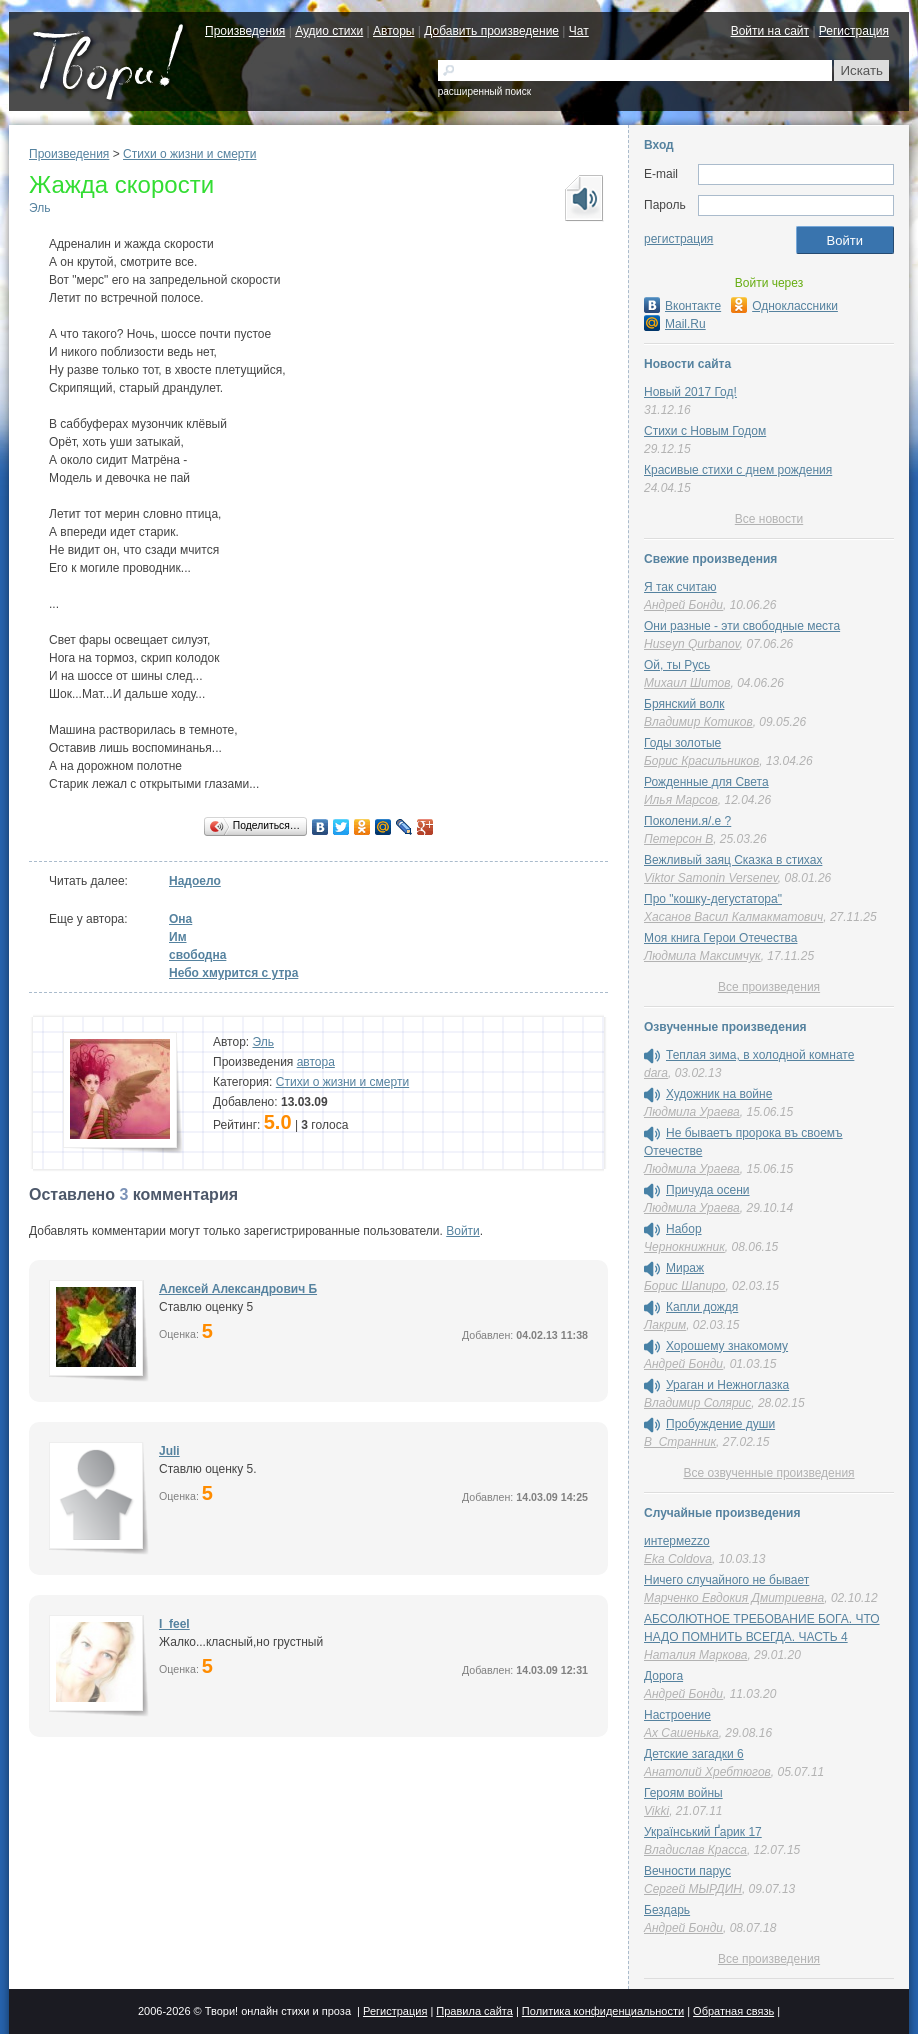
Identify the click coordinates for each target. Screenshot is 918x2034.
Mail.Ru (675, 324)
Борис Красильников (701, 761)
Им (178, 937)
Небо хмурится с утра (233, 973)
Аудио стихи (329, 31)
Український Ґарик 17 (703, 1832)
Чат (579, 31)
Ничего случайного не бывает (726, 1580)
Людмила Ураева (692, 1112)
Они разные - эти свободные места (742, 626)
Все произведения (769, 987)
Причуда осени (708, 1190)
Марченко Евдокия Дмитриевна (734, 1598)
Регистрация (854, 31)
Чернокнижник (684, 1247)
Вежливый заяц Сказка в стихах (733, 860)
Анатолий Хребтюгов (707, 1772)
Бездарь (667, 1910)
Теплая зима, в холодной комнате (760, 1055)
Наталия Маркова (695, 1655)
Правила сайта (474, 2011)
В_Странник (680, 1442)
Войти (463, 1231)
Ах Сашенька (681, 1733)
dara (656, 1073)
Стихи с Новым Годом (705, 431)
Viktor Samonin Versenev (711, 878)
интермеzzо (677, 1541)
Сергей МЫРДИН (693, 1889)
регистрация (678, 239)
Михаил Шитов (687, 683)
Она (180, 919)
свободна (197, 955)
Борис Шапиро (684, 1286)
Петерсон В (678, 839)
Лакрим (665, 1325)
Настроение (677, 1715)
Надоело (195, 881)
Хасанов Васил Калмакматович (733, 917)
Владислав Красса (695, 1850)
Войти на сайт (770, 31)
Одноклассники (784, 306)
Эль (39, 208)
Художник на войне (719, 1094)
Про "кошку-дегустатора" (713, 899)
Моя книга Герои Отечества (720, 938)
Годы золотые (682, 743)
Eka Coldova (678, 1559)
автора (316, 1062)
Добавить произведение (491, 31)
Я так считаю (680, 587)
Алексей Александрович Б (238, 1289)
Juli (169, 1451)
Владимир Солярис (697, 1403)
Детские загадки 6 (694, 1754)
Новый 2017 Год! (690, 392)
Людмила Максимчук (702, 956)
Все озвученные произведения (768, 1473)
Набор (684, 1229)
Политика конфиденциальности (603, 2011)
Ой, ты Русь (677, 665)
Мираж (685, 1268)
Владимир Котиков (698, 722)
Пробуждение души (720, 1424)
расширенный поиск (484, 91)
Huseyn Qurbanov (692, 644)
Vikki (656, 1811)
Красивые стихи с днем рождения (738, 470)
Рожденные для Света (706, 782)
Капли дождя (702, 1307)
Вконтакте (682, 306)
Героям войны (683, 1793)
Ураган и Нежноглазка (727, 1385)
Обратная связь (733, 2011)
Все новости (769, 519)
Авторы (393, 31)
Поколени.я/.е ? (687, 821)
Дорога (663, 1676)
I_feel (174, 1624)
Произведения (245, 31)
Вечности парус (687, 1871)
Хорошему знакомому (727, 1346)
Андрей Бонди (683, 605)
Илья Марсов (681, 800)
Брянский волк (684, 704)
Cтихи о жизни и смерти (189, 154)
